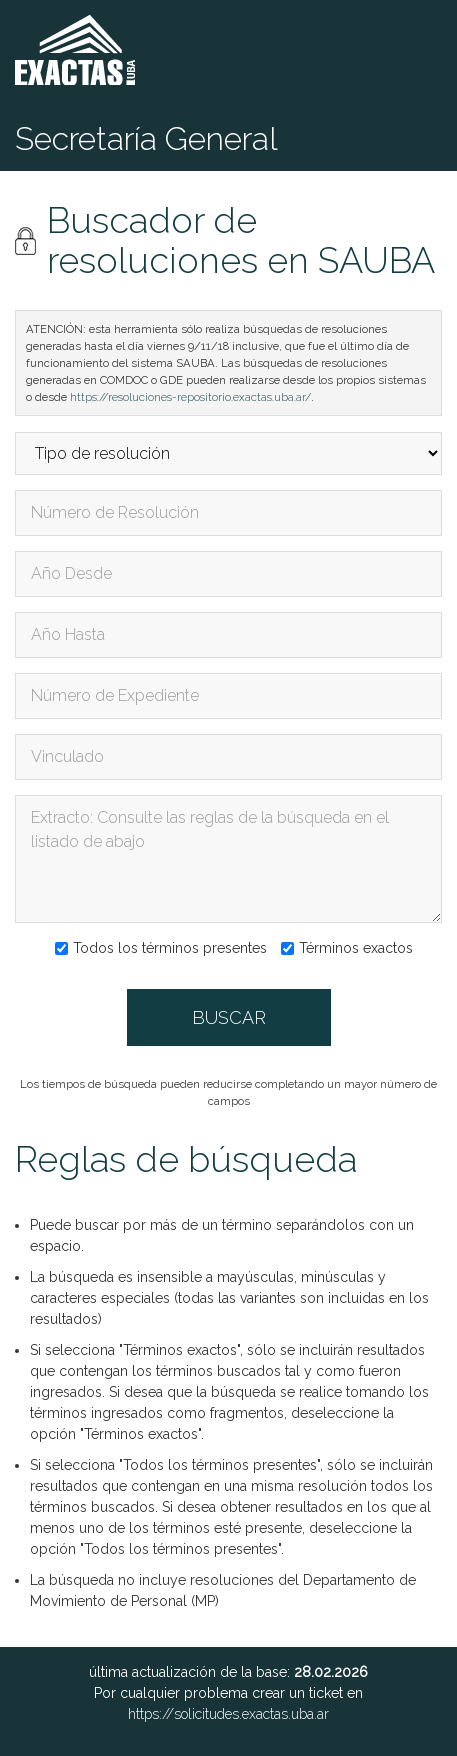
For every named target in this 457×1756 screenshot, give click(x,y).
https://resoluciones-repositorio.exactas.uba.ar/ (190, 397)
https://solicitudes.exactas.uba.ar (228, 1714)
